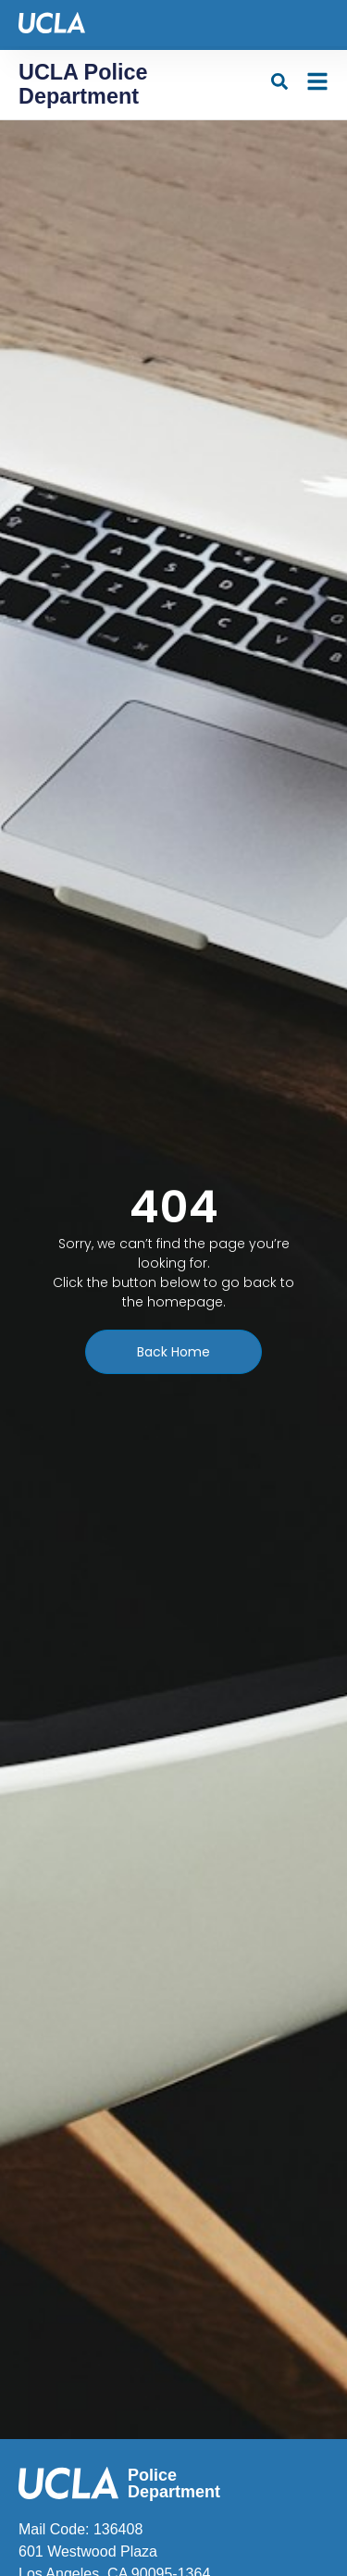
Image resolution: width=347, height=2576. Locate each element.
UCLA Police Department (83, 84)
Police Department (174, 2483)
